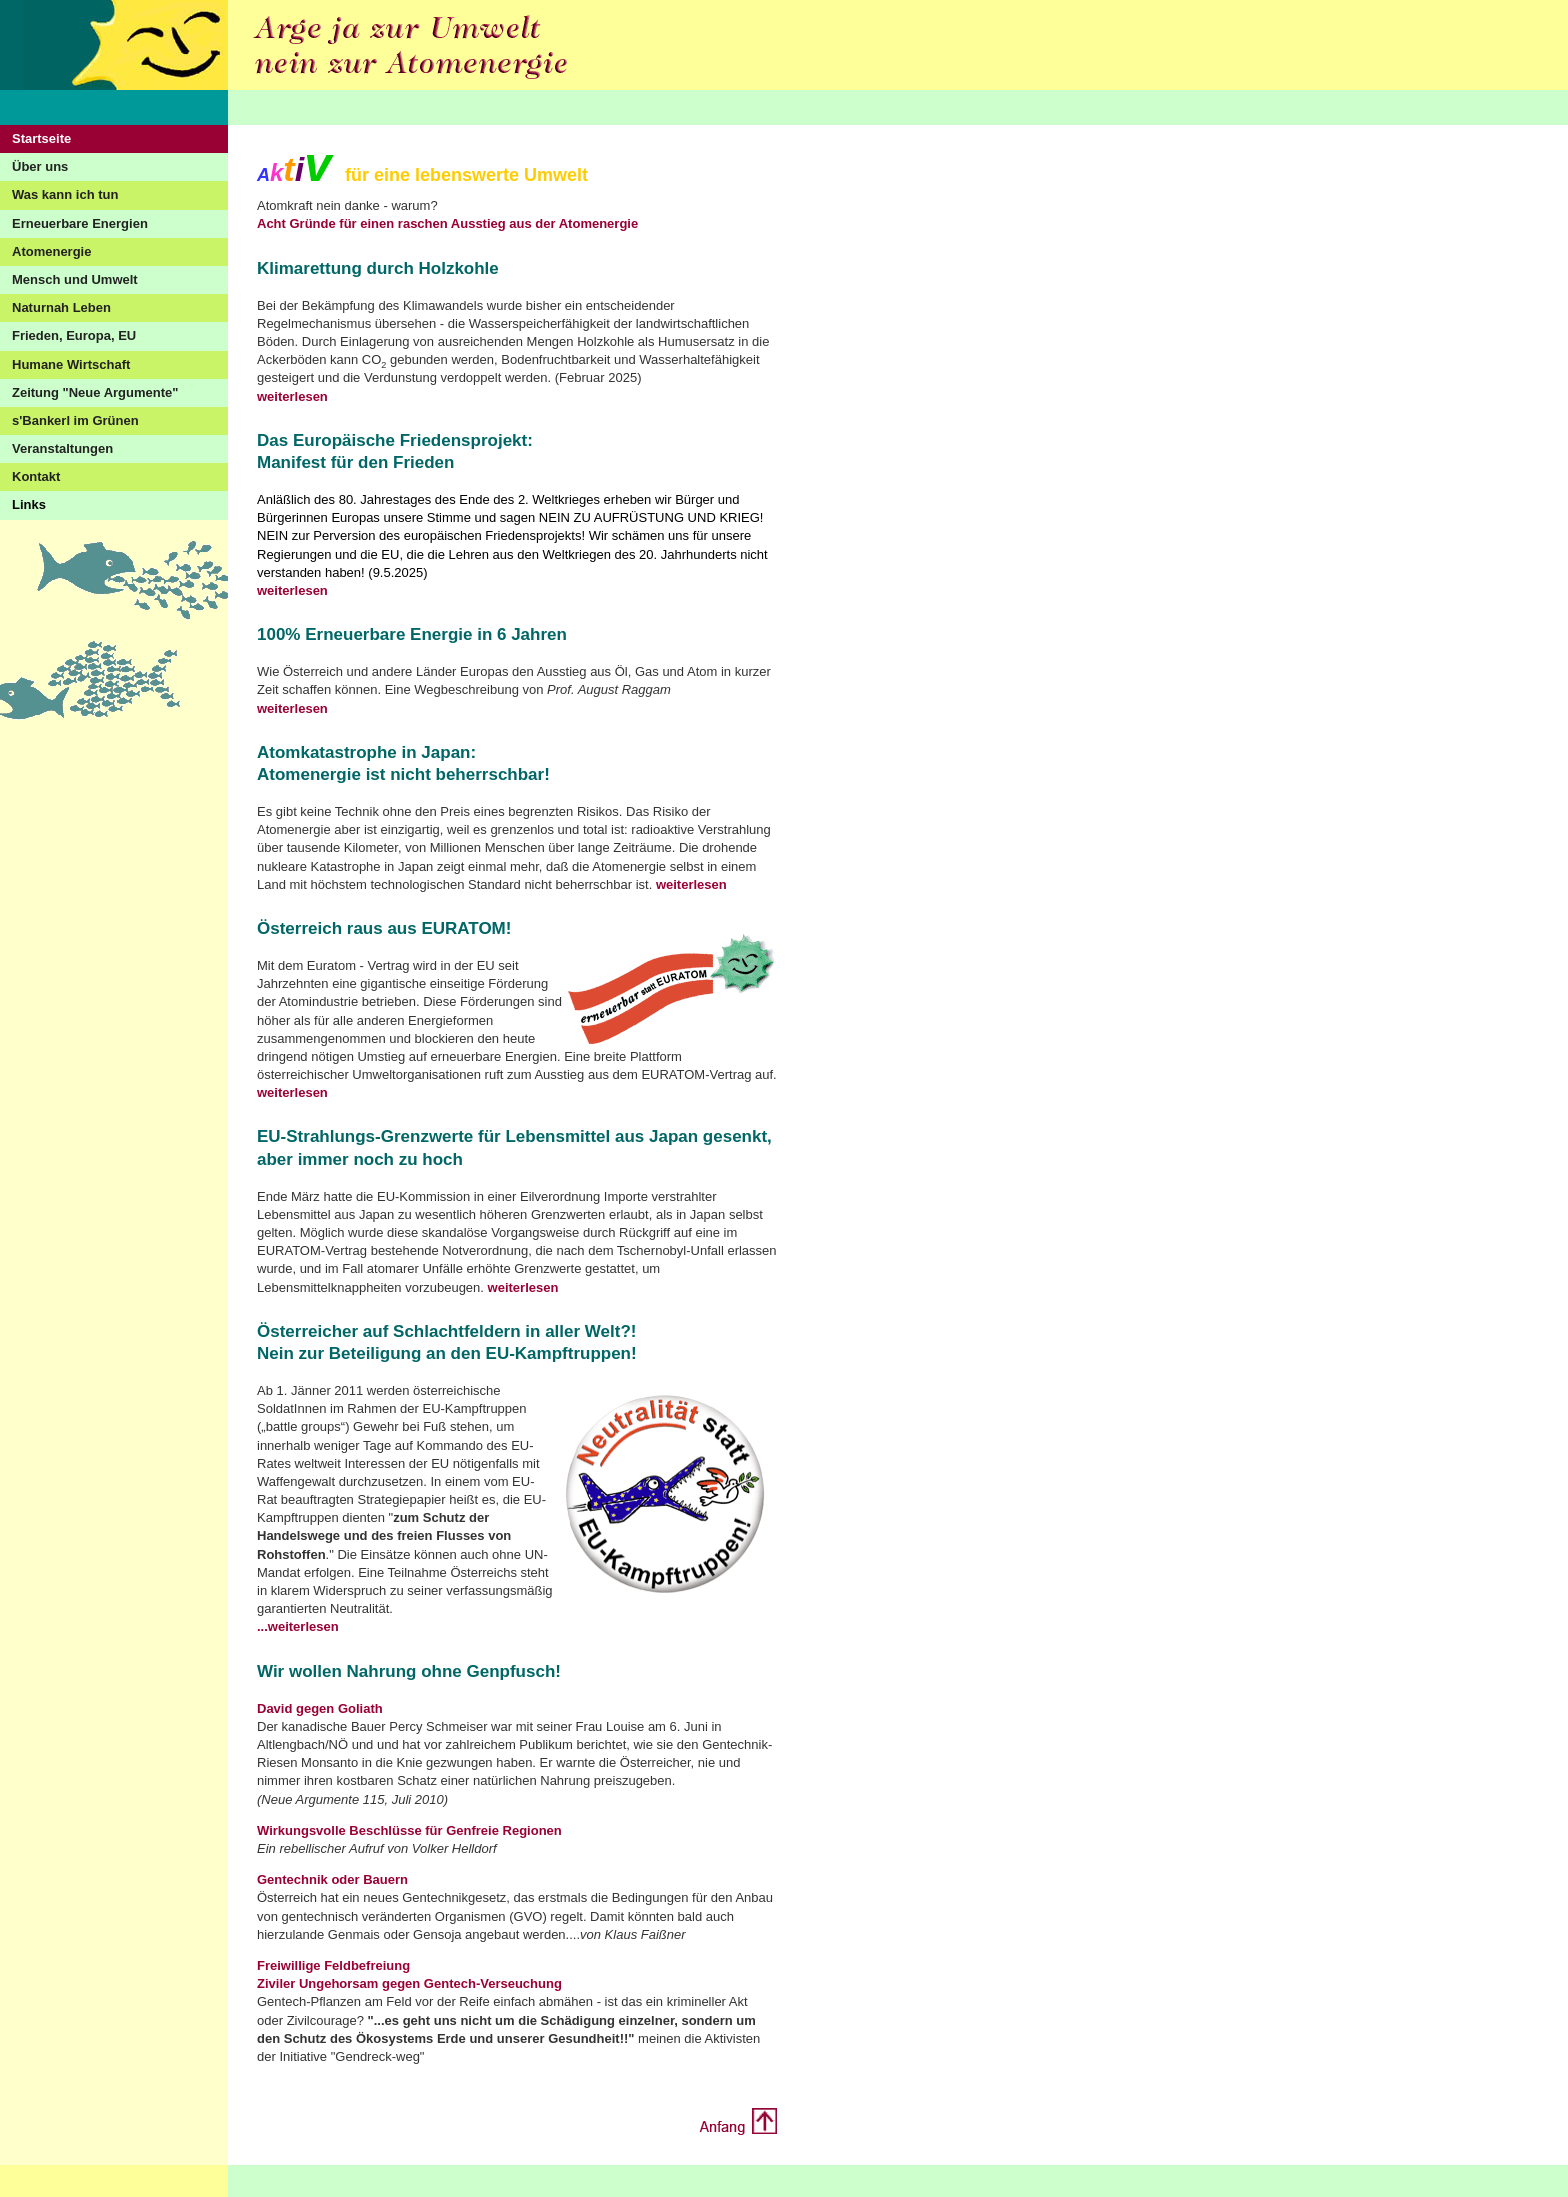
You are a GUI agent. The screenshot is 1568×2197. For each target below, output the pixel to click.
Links (29, 504)
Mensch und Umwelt (75, 279)
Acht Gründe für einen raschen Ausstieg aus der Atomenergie (447, 223)
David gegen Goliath (320, 1708)
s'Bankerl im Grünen (75, 420)
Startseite (41, 138)
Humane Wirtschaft (71, 364)
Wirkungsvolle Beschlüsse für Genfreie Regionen (409, 1830)
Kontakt (36, 476)
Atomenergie (51, 251)
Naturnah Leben (61, 307)
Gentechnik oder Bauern (332, 1879)
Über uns (40, 166)
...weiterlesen (298, 1626)
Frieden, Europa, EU (74, 335)
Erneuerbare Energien (80, 223)
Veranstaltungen (62, 448)
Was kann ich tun (65, 194)
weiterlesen (292, 396)
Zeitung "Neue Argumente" (95, 392)
